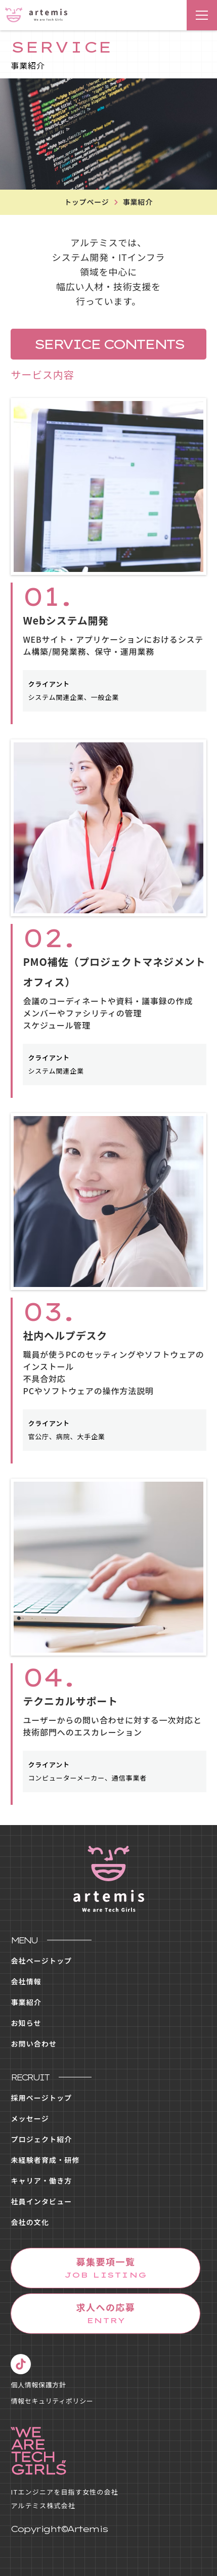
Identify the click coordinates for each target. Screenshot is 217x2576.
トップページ (86, 202)
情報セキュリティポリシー (52, 2401)
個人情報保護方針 (38, 2384)
